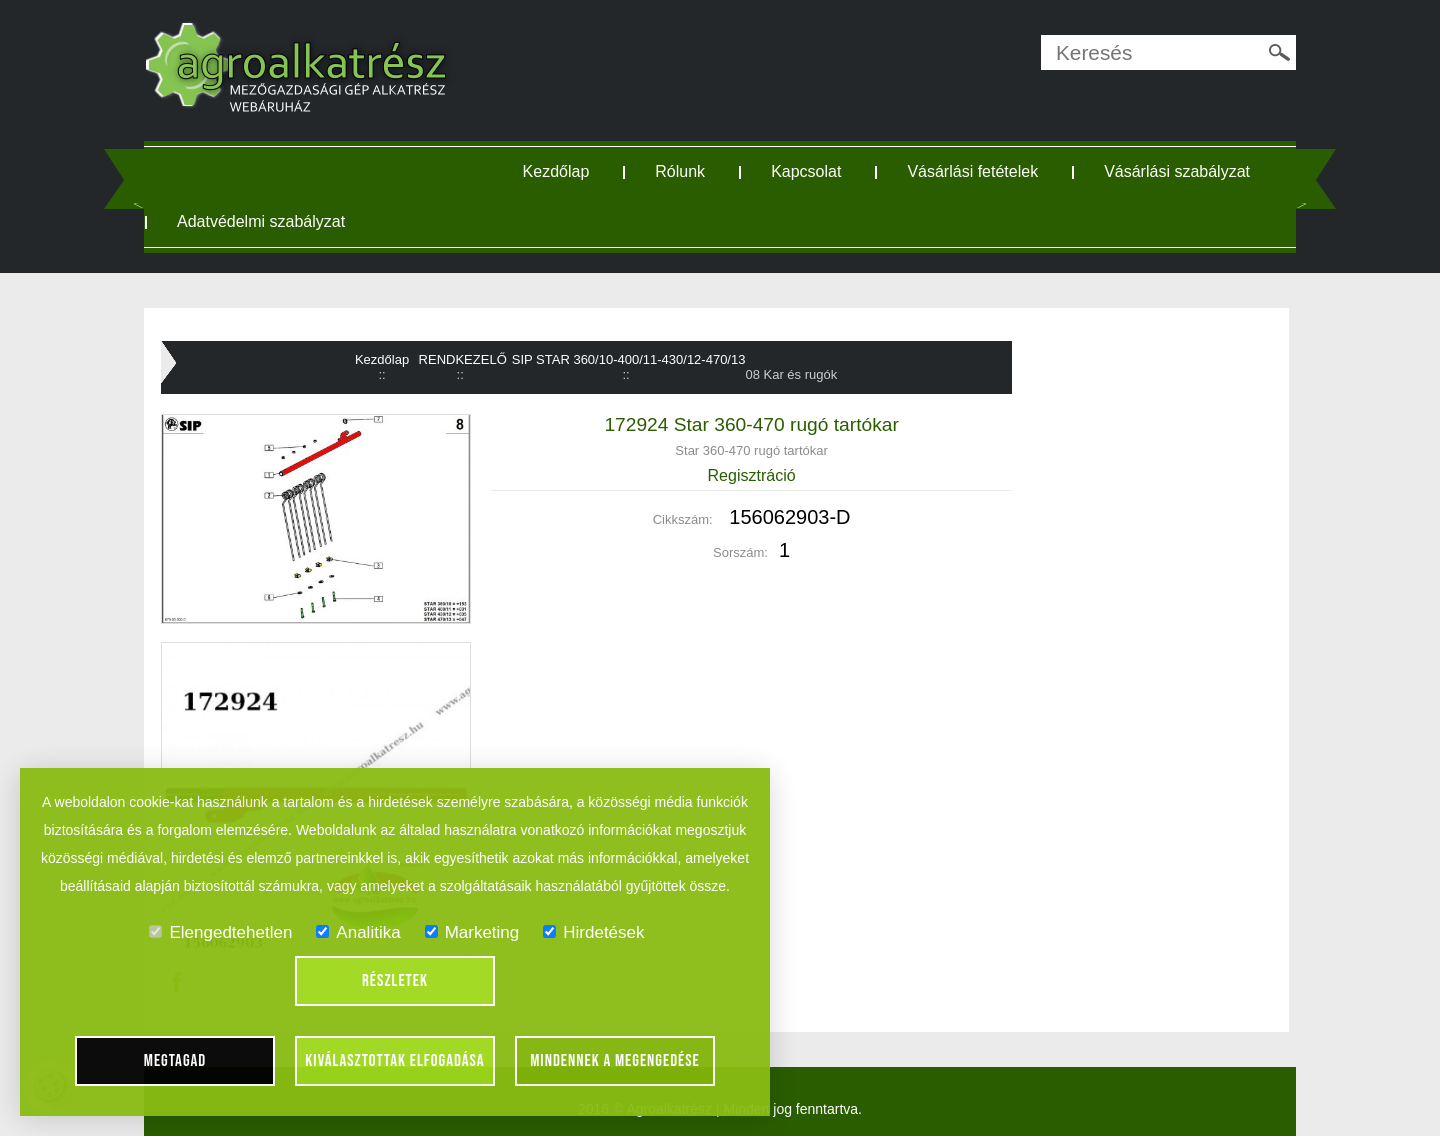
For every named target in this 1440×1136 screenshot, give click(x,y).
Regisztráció (752, 475)
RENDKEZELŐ (463, 359)
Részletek (395, 981)
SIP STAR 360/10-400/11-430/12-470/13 (629, 359)
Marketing (472, 932)
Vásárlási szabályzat (1177, 171)
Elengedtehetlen (220, 932)
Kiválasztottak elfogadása (394, 1061)
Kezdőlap (556, 171)
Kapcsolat (806, 171)
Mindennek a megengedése (615, 1061)
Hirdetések (593, 932)
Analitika (358, 932)
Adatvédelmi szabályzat (261, 221)
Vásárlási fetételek (972, 171)
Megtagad (175, 1061)
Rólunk (680, 171)
